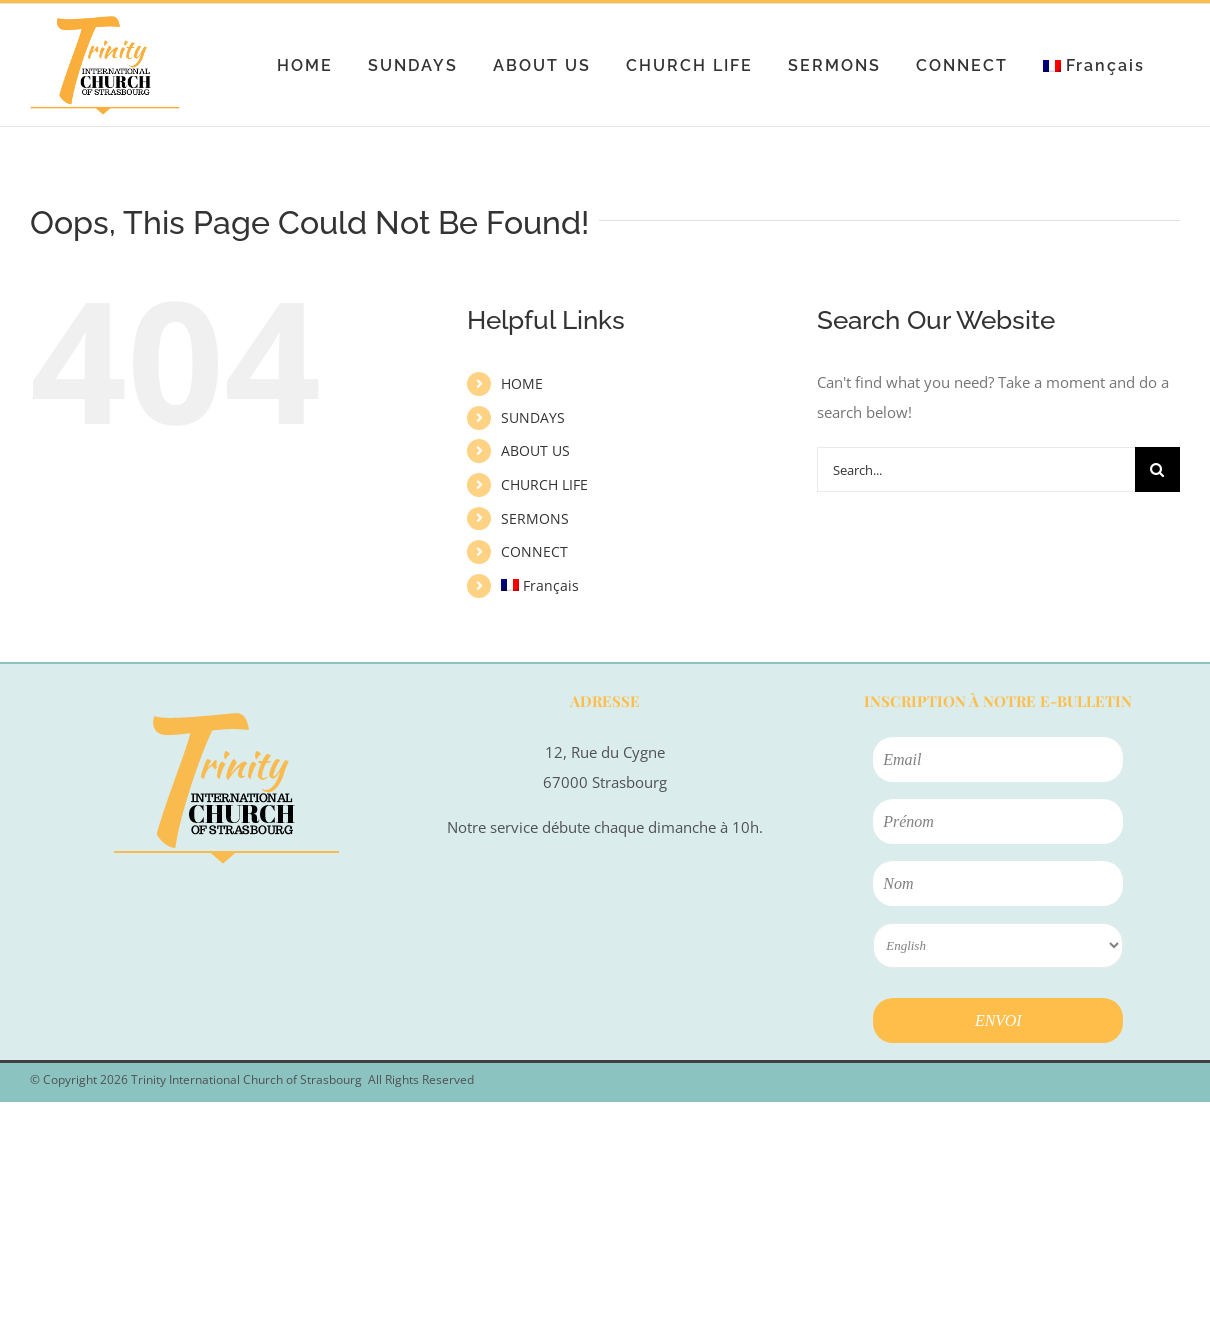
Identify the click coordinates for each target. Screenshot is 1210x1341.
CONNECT (534, 551)
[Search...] (976, 469)
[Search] (1157, 469)
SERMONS (535, 518)
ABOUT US (535, 450)
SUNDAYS (533, 417)
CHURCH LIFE (544, 484)
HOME (522, 383)
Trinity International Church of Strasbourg (246, 1079)
